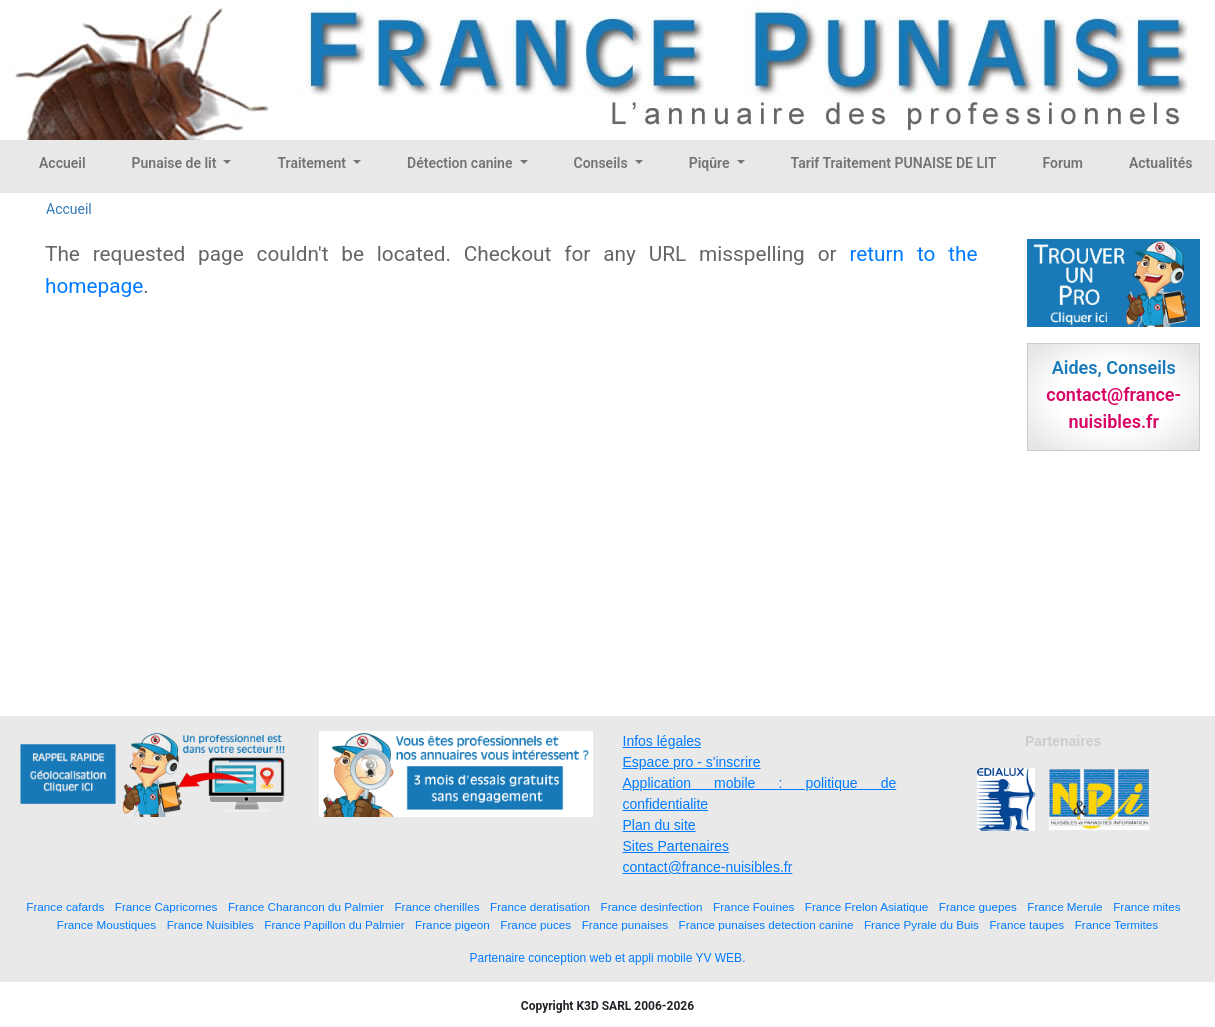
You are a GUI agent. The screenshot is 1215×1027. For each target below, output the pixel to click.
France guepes (978, 906)
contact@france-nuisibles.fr (708, 867)
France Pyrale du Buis (921, 924)
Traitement (313, 163)
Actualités (1160, 163)
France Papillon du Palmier (334, 924)
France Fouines (753, 906)
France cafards (65, 906)
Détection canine (461, 163)
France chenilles (436, 906)
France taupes (1026, 924)
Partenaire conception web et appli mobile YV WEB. (608, 958)
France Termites (1117, 924)
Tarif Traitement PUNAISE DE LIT (894, 163)
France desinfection (652, 906)
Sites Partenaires (676, 846)
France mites (1147, 906)
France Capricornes (166, 906)
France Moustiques (106, 924)
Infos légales (662, 741)
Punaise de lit (176, 163)
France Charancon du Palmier (306, 906)
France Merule (1064, 906)
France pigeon (452, 924)
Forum (1062, 163)
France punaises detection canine (766, 924)
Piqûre (711, 163)
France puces (535, 924)
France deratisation (540, 906)
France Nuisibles (210, 924)
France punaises (625, 924)
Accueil (62, 163)
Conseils (603, 163)
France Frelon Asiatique (866, 906)
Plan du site (659, 825)
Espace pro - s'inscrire (692, 762)
